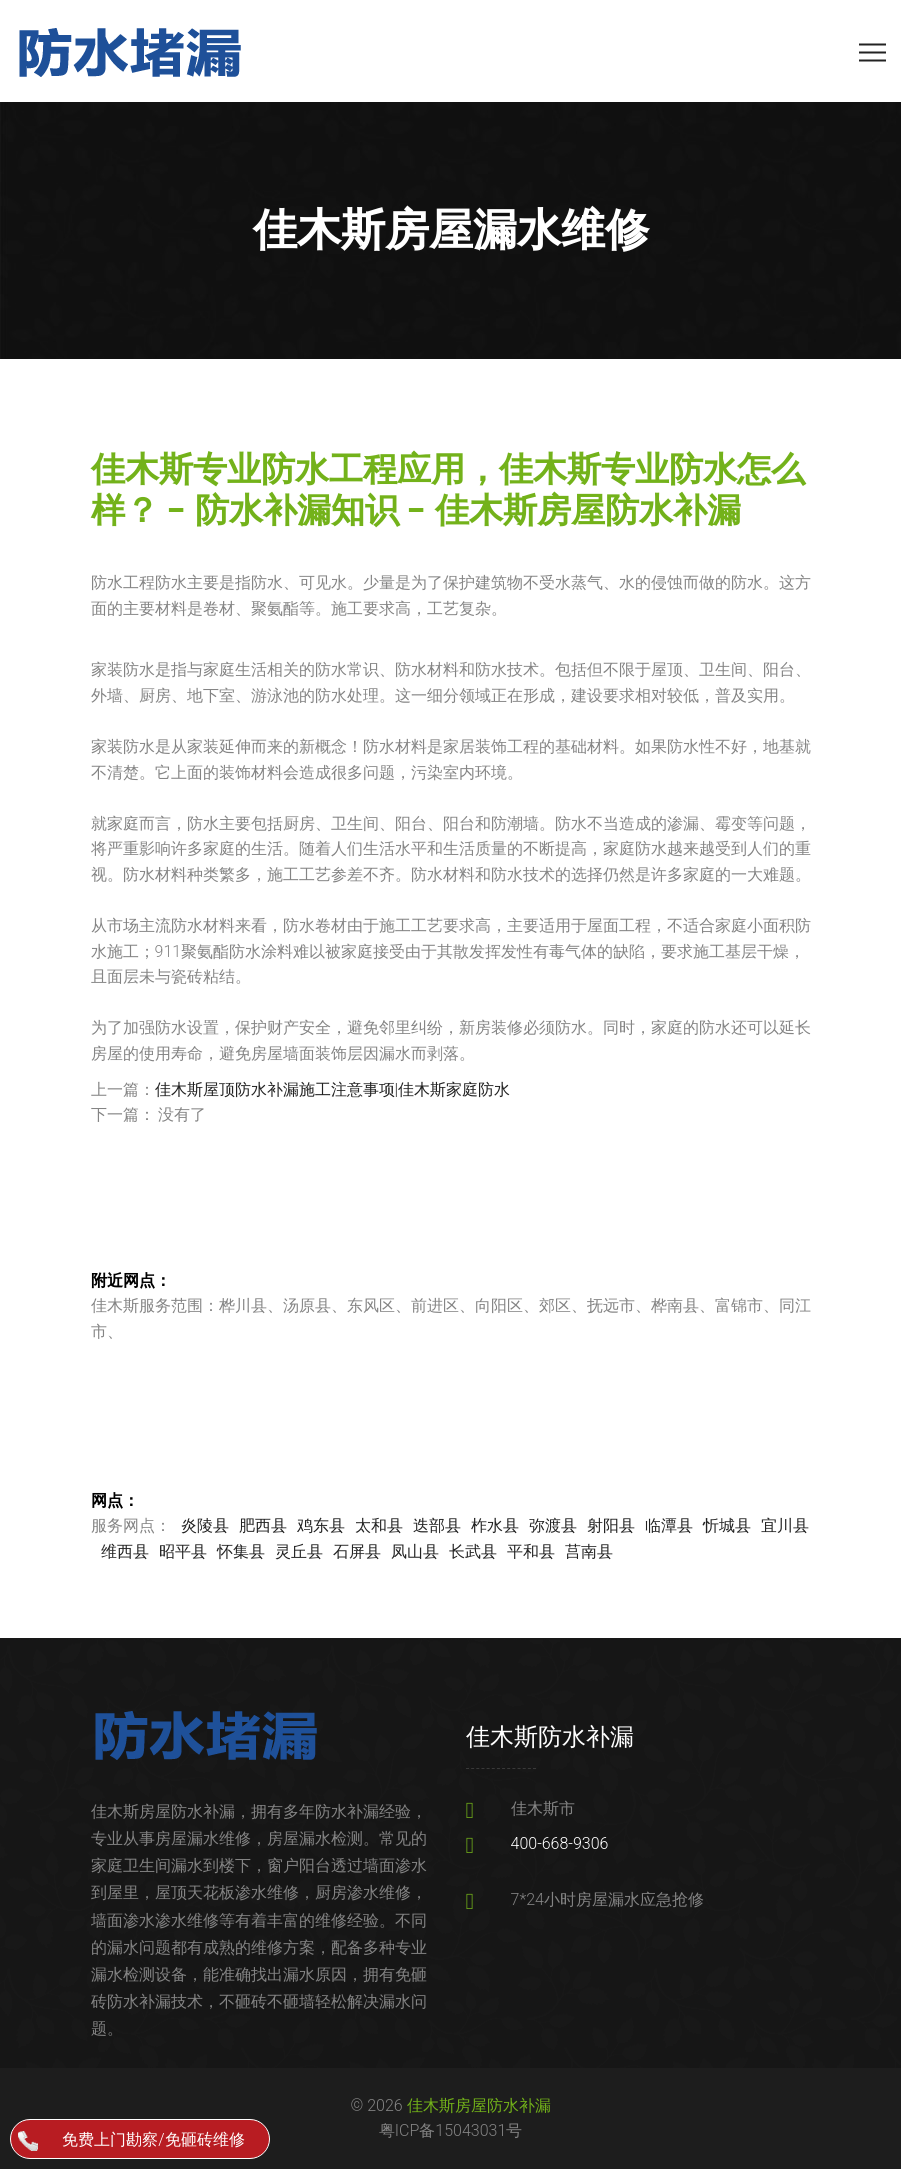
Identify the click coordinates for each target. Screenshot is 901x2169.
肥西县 (263, 1525)
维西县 (125, 1551)
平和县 (531, 1551)
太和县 (379, 1525)
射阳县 (611, 1525)
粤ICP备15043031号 (451, 2130)
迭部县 (437, 1525)
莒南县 (589, 1551)
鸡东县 (321, 1525)
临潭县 (669, 1525)
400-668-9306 (560, 1843)
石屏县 (357, 1551)
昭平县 (183, 1551)
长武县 (473, 1551)
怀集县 (241, 1551)
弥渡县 (553, 1525)
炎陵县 (205, 1525)
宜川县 (785, 1525)
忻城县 (727, 1525)
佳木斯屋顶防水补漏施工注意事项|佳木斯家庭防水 (333, 1089)
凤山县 (415, 1551)
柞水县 (495, 1525)
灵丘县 (299, 1551)
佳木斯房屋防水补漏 (479, 2105)
